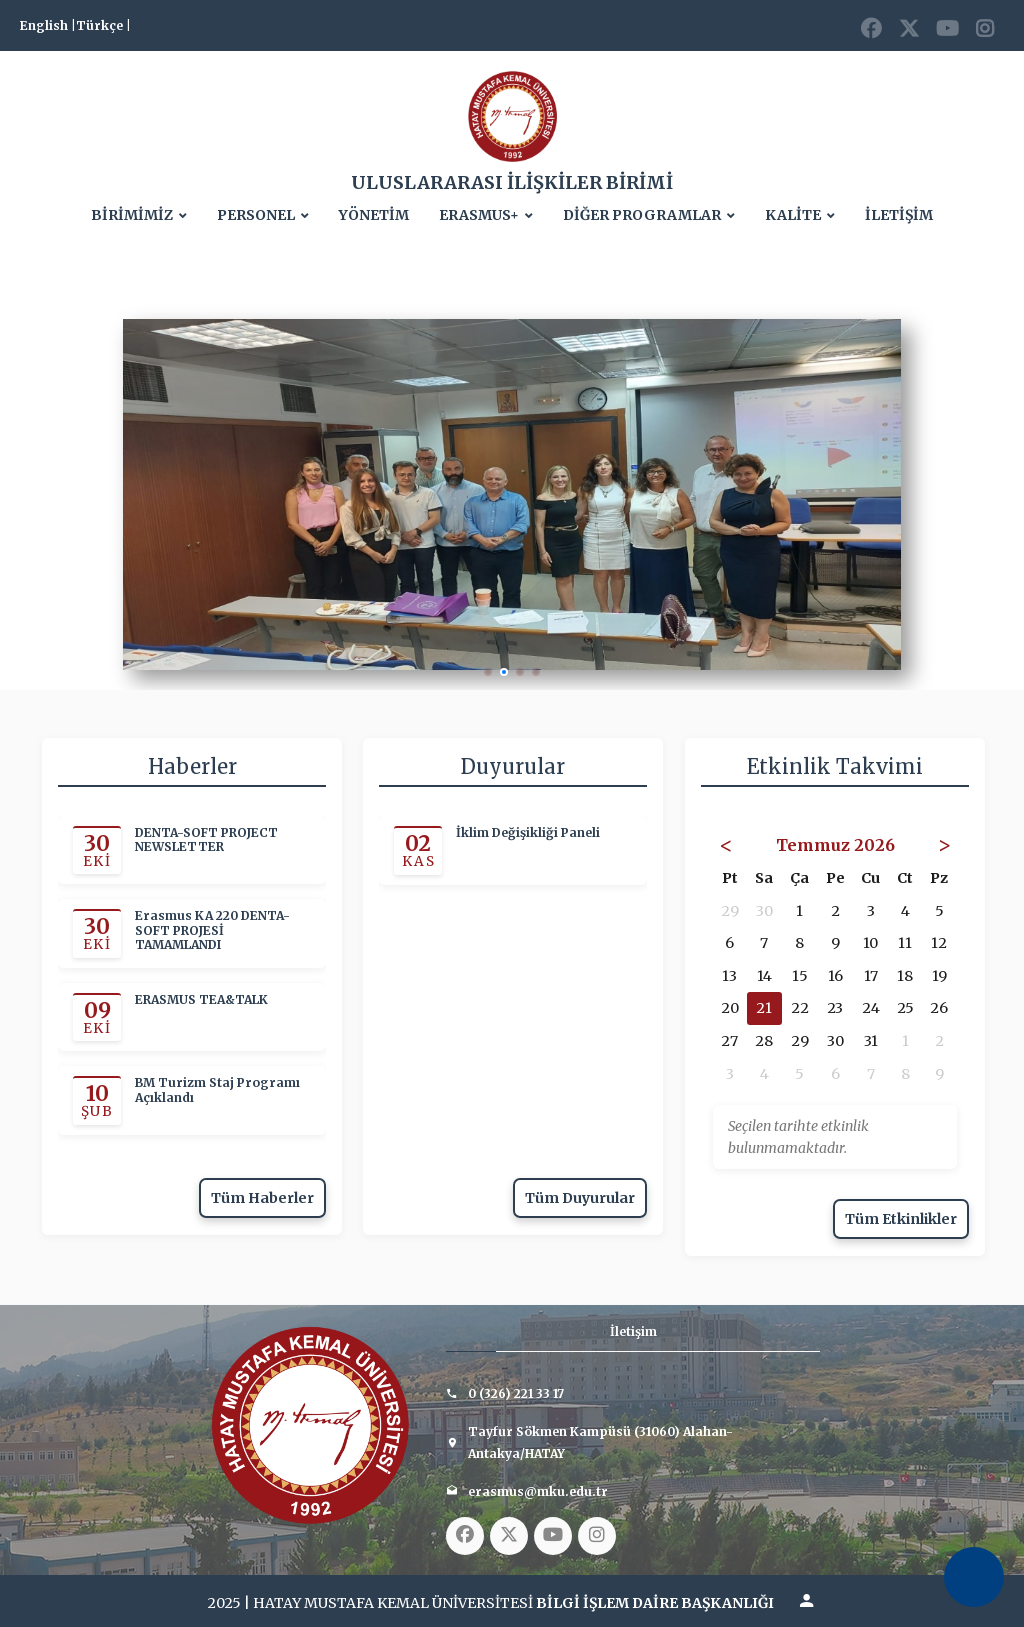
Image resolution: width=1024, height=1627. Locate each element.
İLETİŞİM (899, 215)
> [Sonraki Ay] (944, 844)
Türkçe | (103, 25)
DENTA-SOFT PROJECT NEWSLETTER (206, 840)
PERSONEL (256, 215)
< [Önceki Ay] (726, 844)
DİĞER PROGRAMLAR (642, 215)
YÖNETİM (374, 215)
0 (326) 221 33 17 (516, 1393)
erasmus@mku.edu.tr (538, 1491)
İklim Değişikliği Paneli (528, 833)
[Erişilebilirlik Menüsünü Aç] (974, 1577)
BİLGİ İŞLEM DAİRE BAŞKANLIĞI (655, 1603)
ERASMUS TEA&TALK (201, 1000)
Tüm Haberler (262, 1198)
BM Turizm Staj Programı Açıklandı (217, 1091)
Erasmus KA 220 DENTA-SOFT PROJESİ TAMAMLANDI (212, 931)
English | (48, 25)
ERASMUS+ (479, 215)
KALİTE (793, 215)
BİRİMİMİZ (132, 215)
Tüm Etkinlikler (901, 1219)
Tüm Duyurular (580, 1198)
